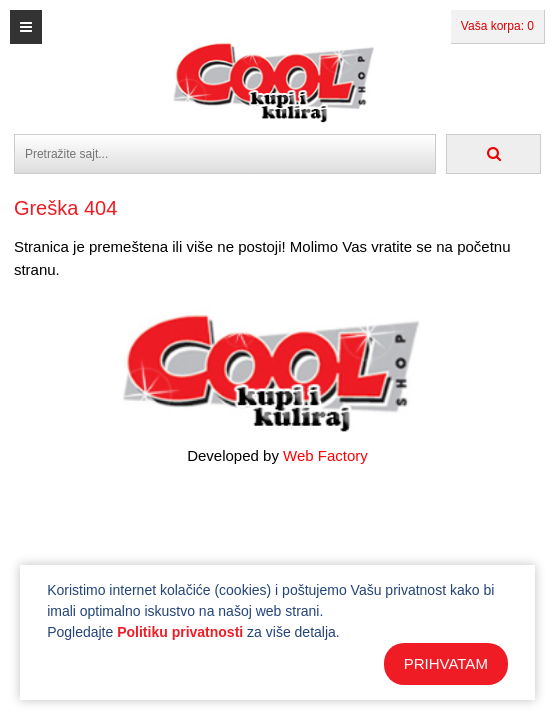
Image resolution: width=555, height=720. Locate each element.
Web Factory (325, 455)
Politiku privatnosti (180, 632)
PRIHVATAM (446, 663)
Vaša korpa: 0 (497, 26)
